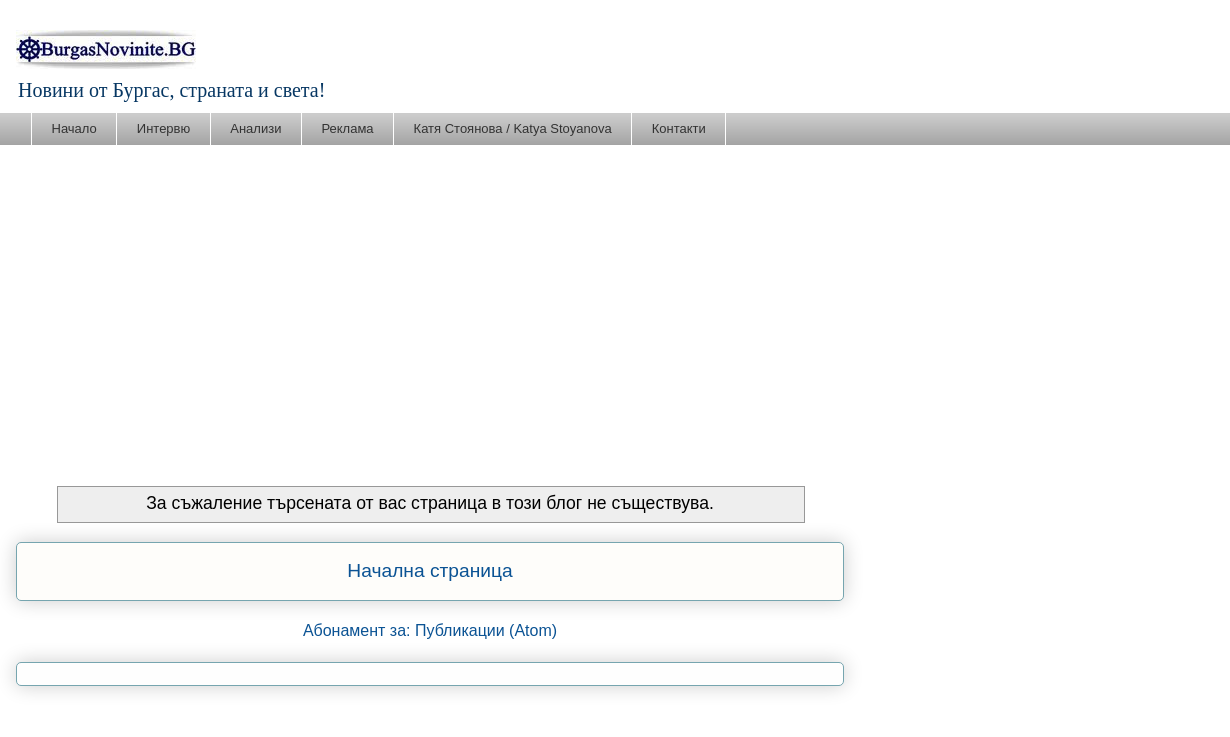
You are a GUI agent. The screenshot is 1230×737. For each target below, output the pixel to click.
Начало (74, 128)
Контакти (679, 128)
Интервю (163, 128)
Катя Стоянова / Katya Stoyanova (513, 128)
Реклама (347, 128)
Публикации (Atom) (486, 630)
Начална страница (429, 570)
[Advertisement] (615, 296)
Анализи (255, 128)
